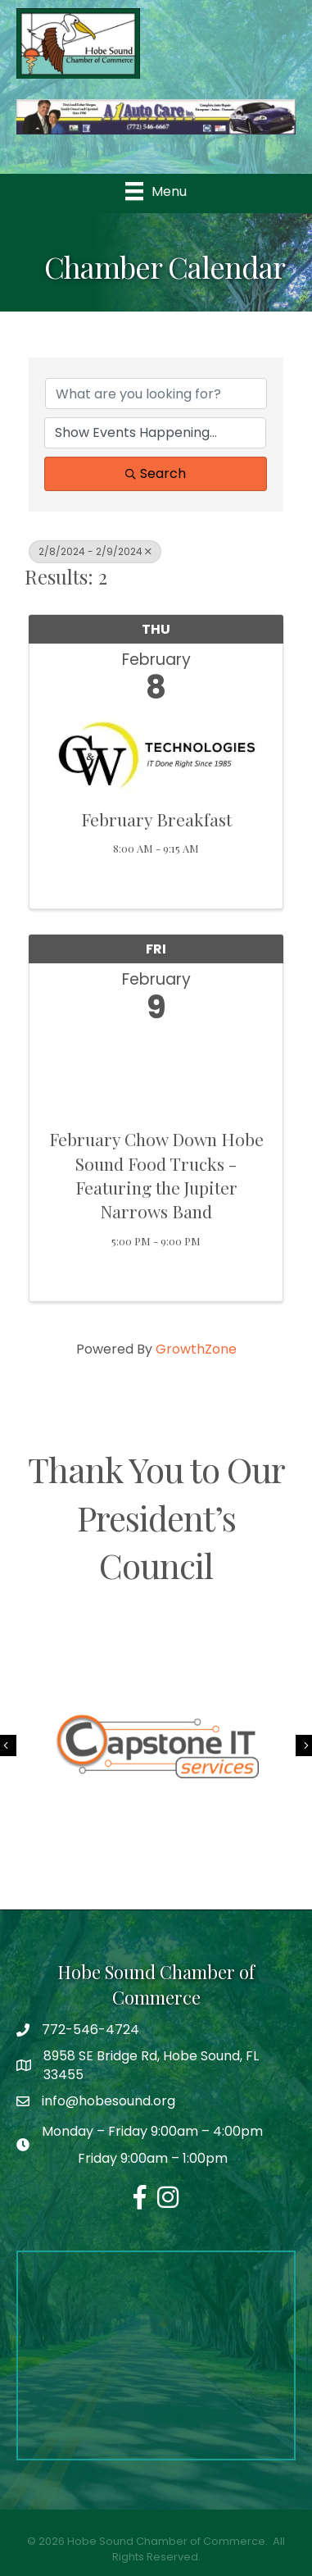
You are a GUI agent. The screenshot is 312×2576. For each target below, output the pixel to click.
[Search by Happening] (155, 432)
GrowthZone (196, 1349)
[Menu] (156, 191)
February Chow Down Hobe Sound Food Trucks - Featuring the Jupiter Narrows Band (156, 1174)
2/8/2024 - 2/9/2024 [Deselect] (94, 551)
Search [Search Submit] (155, 473)
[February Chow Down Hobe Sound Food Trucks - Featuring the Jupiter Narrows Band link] (156, 1072)
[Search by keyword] (156, 393)
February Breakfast (156, 819)
